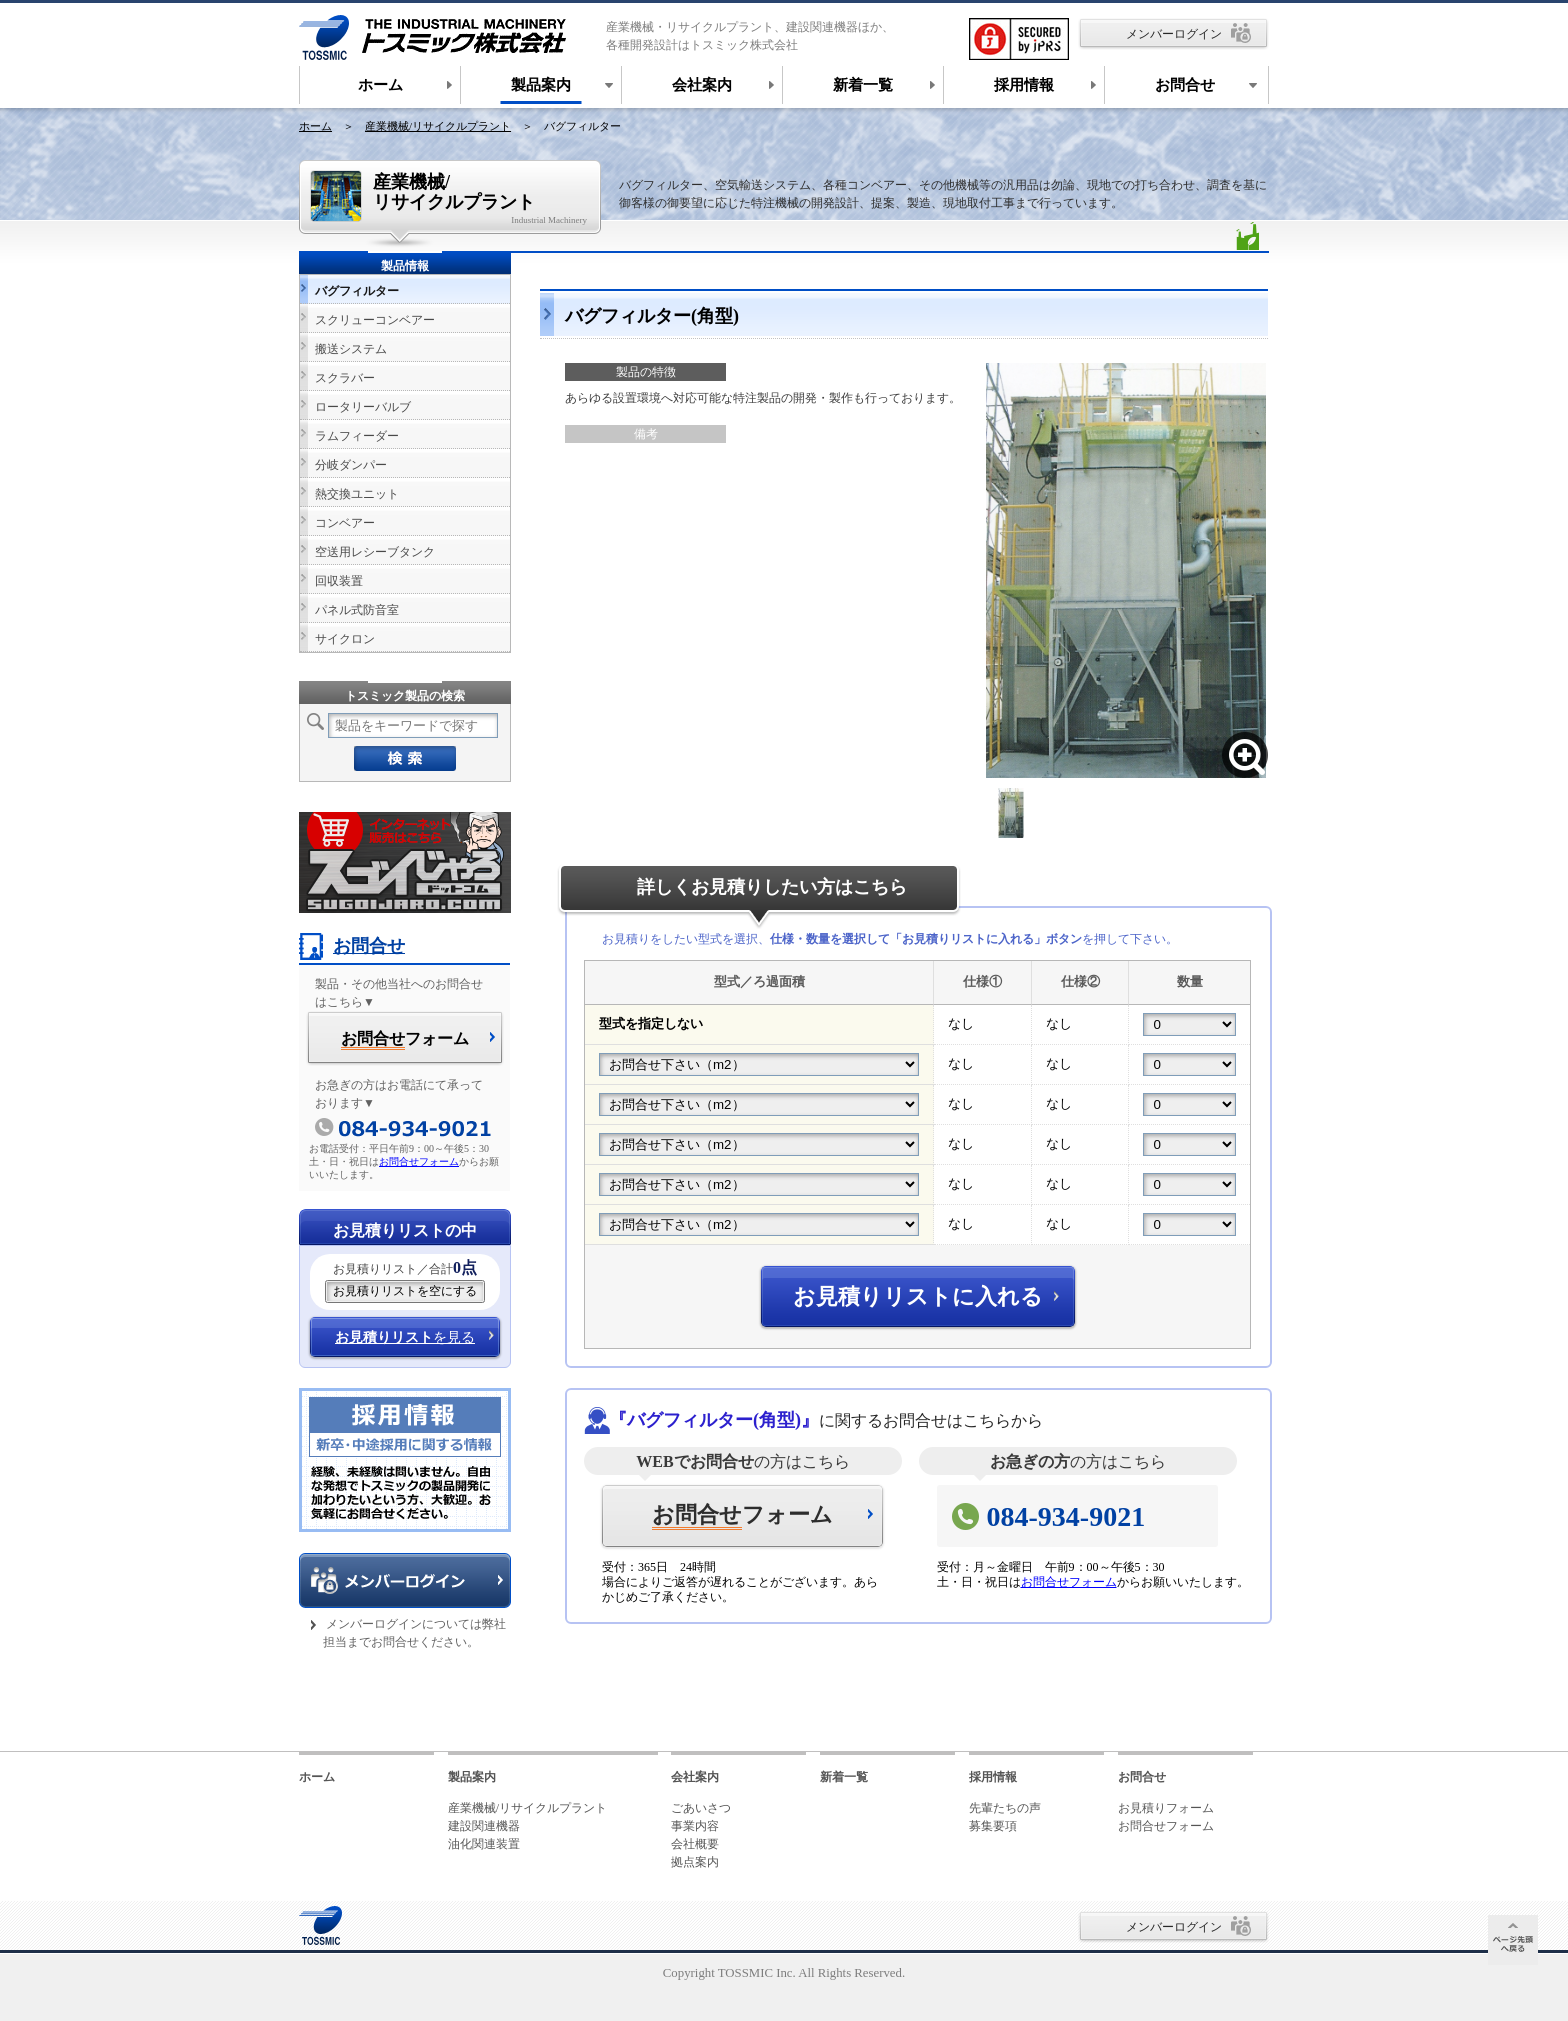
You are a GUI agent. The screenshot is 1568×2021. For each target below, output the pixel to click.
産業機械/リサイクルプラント (438, 126)
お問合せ (352, 946)
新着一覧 (844, 1777)
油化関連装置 (484, 1844)
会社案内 (695, 1777)
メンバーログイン (1174, 34)
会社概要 (695, 1844)
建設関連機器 (484, 1826)
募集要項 (993, 1826)
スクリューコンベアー (375, 320)
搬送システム (351, 349)
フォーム (742, 1516)
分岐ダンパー (351, 465)
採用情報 (993, 1777)
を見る (405, 1337)
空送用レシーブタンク (375, 552)
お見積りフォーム (1166, 1808)
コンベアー (345, 523)
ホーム (315, 126)
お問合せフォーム (1069, 1582)
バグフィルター (357, 291)
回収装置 (339, 581)
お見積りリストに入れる (918, 1296)
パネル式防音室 (357, 610)
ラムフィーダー (357, 436)
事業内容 (695, 1826)
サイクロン (345, 639)
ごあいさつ (701, 1808)
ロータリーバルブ (363, 407)
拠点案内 (695, 1862)
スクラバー (345, 378)
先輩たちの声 (1005, 1808)
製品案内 (472, 1777)
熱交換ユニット (357, 494)
